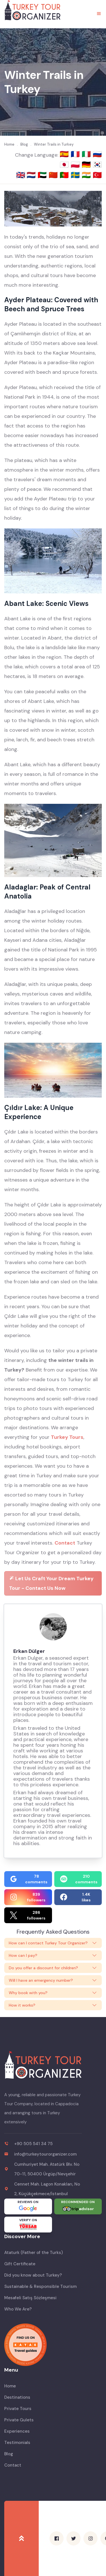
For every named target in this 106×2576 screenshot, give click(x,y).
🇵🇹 (65, 175)
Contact (65, 1542)
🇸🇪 (76, 175)
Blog (8, 2454)
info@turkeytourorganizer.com (45, 2154)
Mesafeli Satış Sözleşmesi (30, 2298)
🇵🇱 (76, 164)
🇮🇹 (87, 154)
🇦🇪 (43, 175)
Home (10, 2386)
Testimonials (17, 2442)
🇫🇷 (76, 154)
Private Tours (17, 2408)
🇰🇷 (97, 164)
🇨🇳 (54, 175)
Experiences (17, 2431)
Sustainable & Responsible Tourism (40, 2286)
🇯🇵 (65, 164)
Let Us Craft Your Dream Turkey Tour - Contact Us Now (51, 1583)
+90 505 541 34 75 (33, 2144)
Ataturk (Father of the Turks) (33, 2252)
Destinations (17, 2397)
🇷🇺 (97, 154)
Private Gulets (19, 2420)
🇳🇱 (32, 175)
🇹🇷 (97, 175)
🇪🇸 (65, 154)
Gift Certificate (19, 2264)
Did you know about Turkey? (33, 2275)
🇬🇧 (20, 175)
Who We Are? (18, 2309)
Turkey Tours (67, 1437)
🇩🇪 (87, 164)
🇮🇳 (87, 175)
